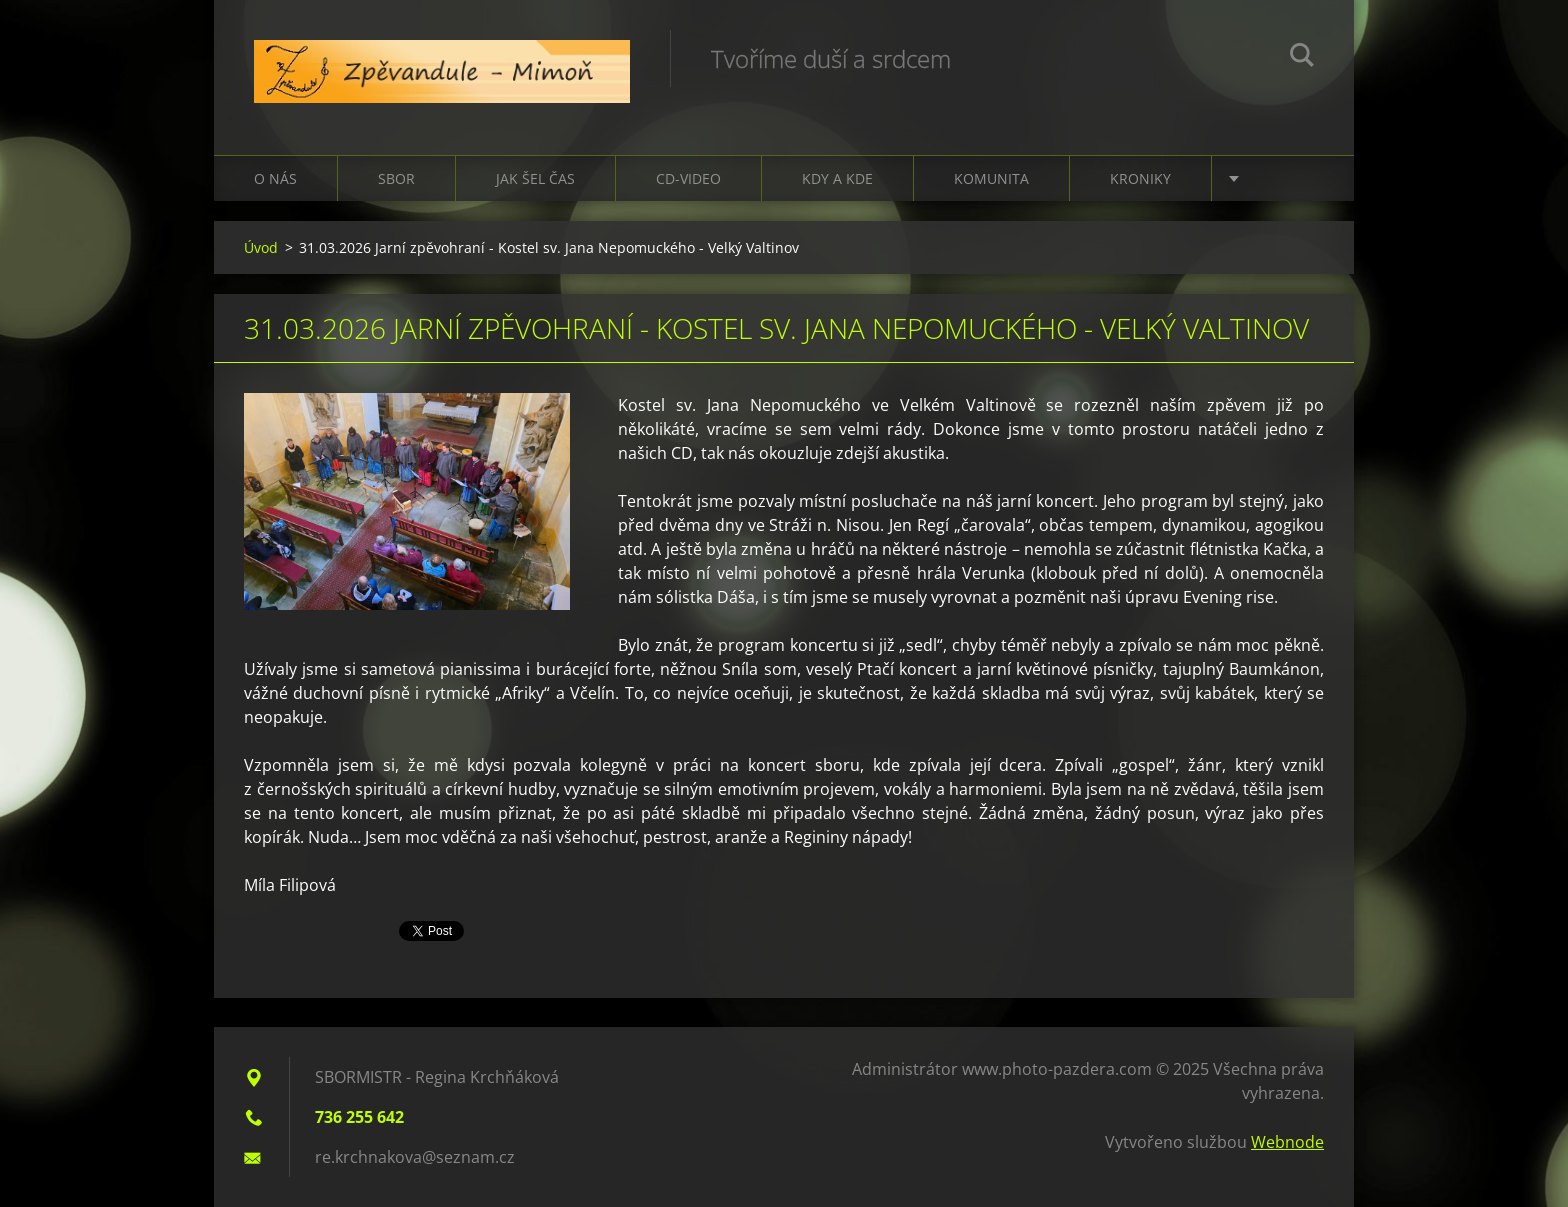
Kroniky (1140, 178)
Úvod (261, 247)
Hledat (1302, 58)
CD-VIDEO (688, 178)
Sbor (396, 178)
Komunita (991, 178)
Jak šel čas (535, 178)
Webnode (1287, 1142)
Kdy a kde (837, 178)
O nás (275, 178)
